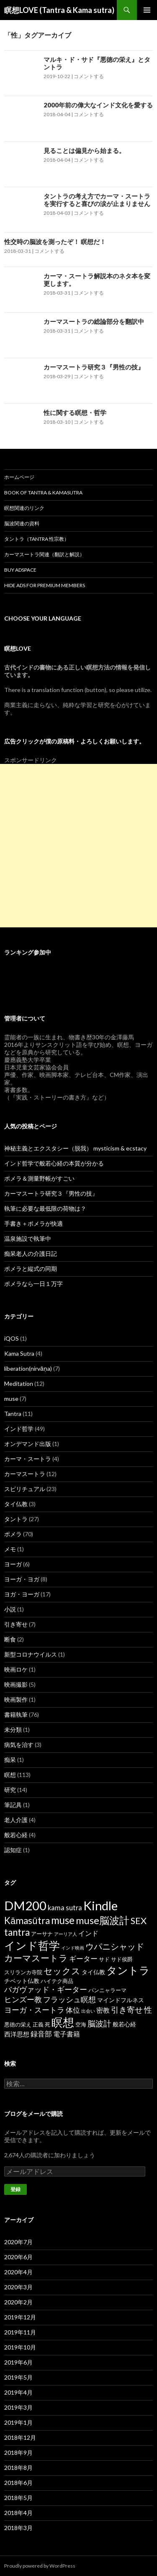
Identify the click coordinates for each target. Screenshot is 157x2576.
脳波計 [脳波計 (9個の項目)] (99, 2023)
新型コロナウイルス (30, 1654)
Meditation (18, 1383)
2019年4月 (18, 2392)
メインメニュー (147, 10)
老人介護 (16, 1819)
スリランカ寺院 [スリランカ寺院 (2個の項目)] (23, 1972)
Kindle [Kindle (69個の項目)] (100, 1905)
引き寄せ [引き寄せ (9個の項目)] (127, 2009)
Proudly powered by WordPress (39, 2566)
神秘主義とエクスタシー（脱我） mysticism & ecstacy (75, 1148)
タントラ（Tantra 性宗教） (36, 539)
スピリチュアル (24, 1488)
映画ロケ (16, 1669)
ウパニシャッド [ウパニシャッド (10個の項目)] (114, 1946)
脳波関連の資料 (21, 523)
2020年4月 (18, 2272)
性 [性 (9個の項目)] (148, 2009)
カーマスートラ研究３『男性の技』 (94, 367)
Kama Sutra (19, 1353)
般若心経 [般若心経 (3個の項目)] (124, 2024)
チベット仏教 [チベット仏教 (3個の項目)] (21, 1980)
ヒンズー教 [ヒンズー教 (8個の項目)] (23, 1999)
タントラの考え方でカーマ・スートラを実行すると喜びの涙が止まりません (97, 199)
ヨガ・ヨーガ (21, 1594)
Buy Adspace (20, 570)
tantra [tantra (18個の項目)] (17, 1932)
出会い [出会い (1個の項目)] (88, 2010)
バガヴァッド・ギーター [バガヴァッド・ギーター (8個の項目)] (45, 1989)
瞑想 (10, 1774)
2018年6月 (18, 2482)
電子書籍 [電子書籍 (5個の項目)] (66, 2034)
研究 (10, 1789)
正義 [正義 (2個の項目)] (38, 2024)
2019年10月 (20, 2347)
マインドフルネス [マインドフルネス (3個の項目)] (120, 1999)
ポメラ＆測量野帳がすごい (39, 1178)
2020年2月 (18, 2302)
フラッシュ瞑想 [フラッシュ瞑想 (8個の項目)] (69, 1999)
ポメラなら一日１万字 (33, 1283)
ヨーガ (13, 1564)
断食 (10, 1639)
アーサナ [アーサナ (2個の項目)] (42, 1933)
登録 (15, 2189)
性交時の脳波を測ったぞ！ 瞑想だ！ (55, 241)
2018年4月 (18, 2512)
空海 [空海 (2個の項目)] (80, 2024)
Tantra (12, 1413)
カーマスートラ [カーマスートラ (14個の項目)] (36, 1957)
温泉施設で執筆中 (27, 1238)
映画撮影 (16, 1684)
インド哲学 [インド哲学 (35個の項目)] (32, 1945)
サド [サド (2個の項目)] (104, 1959)
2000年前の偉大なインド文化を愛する (98, 105)
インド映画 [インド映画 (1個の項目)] (72, 1947)
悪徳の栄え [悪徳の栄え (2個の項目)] (17, 2024)
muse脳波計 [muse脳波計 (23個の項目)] (102, 1920)
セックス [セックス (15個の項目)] (62, 1970)
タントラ (16, 1518)
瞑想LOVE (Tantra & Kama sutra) (59, 10)
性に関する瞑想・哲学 (75, 412)
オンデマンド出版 (27, 1443)
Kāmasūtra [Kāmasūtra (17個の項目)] (27, 1920)
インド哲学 (18, 1428)
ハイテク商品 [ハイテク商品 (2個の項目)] (57, 1981)
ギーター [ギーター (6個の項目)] (83, 1958)
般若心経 (16, 1834)
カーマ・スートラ (27, 1458)
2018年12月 (20, 2437)
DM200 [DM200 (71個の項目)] (25, 1905)
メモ (10, 1549)
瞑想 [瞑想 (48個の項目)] (62, 2022)
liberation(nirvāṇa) (28, 1368)
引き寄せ (16, 1624)
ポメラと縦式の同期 (30, 1268)
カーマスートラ (24, 1473)
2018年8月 (18, 2467)
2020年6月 (18, 2256)
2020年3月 (18, 2287)
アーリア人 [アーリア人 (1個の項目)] (65, 1934)
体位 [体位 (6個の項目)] (73, 2010)
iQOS (11, 1338)
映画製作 (16, 1699)
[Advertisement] (78, 845)
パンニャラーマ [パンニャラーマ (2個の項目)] (107, 1990)
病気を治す (18, 1744)
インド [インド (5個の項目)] (88, 1933)
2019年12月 (20, 2317)
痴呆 (10, 1759)
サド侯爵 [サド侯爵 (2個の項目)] (122, 1959)
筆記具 (13, 1804)
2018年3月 (18, 2527)
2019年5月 (18, 2377)
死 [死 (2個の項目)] (47, 2024)
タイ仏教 (16, 1503)
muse (11, 1398)
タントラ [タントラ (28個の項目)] (128, 1970)
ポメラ (13, 1533)
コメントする (89, 76)
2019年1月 (18, 2422)
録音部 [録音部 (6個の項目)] (41, 2033)
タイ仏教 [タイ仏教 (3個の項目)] (93, 1971)
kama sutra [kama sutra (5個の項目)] (65, 1908)
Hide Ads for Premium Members (44, 585)
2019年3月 (18, 2407)
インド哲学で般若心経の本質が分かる (54, 1163)
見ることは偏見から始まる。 (84, 150)
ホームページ (19, 477)
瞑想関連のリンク (24, 508)
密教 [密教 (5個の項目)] (103, 2010)
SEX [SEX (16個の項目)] (139, 1920)
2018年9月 (18, 2452)
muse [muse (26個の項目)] (63, 1920)
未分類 (13, 1729)
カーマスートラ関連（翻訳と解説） (44, 554)
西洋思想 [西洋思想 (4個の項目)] (16, 2034)
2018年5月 (18, 2497)
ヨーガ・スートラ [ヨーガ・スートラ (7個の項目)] (34, 2009)
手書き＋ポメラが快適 (33, 1223)
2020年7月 (18, 2241)
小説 (10, 1609)
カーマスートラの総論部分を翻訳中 (94, 321)
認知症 (13, 1849)
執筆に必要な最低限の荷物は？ (45, 1208)
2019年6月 (18, 2362)
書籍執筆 (16, 1714)
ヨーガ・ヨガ (21, 1579)
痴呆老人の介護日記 (30, 1253)
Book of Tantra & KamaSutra (43, 492)
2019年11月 (20, 2332)
